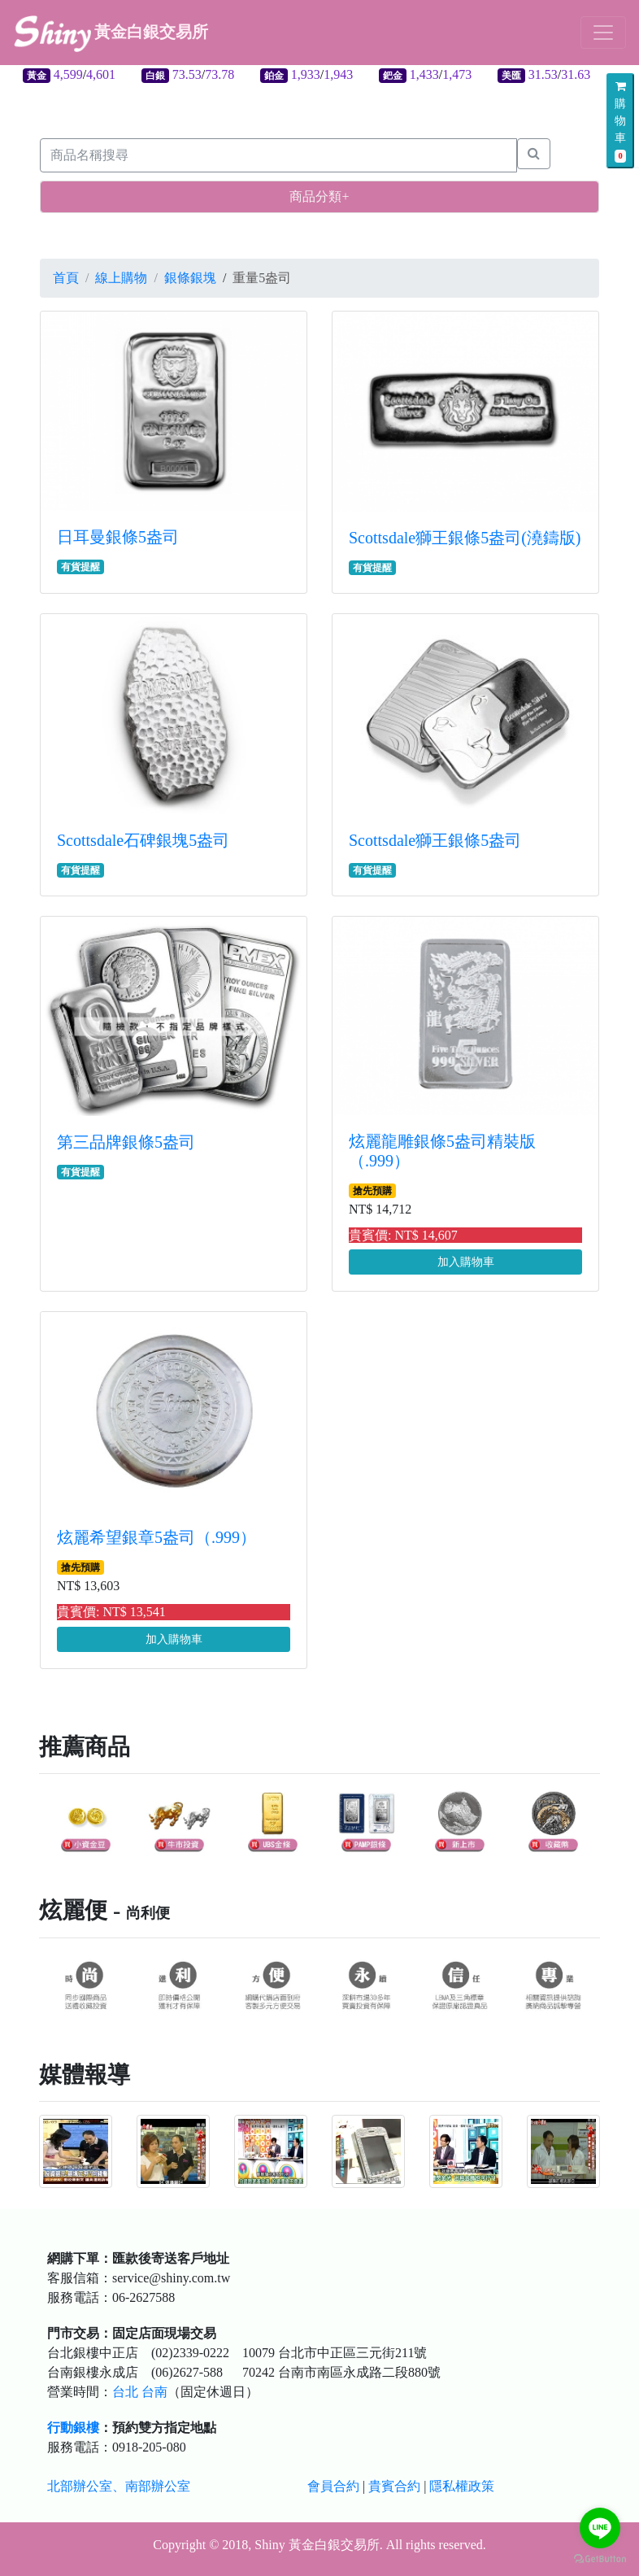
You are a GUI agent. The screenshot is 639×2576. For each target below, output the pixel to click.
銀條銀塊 (190, 278)
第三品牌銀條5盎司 (126, 1142)
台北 (125, 2392)
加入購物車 (465, 1262)
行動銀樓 (73, 2427)
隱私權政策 (461, 2486)
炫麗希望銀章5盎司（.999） (156, 1537)
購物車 (620, 122)
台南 (154, 2392)
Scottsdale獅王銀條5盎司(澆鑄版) (465, 538)
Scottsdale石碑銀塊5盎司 (143, 840)
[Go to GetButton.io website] (600, 2559)
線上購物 (121, 278)
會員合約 (333, 2486)
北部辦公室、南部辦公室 (118, 2486)
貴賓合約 (394, 2486)
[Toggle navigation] (603, 32)
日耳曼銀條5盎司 (118, 537)
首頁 (66, 278)
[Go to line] (600, 2528)
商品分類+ (319, 196)
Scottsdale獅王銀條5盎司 (435, 840)
